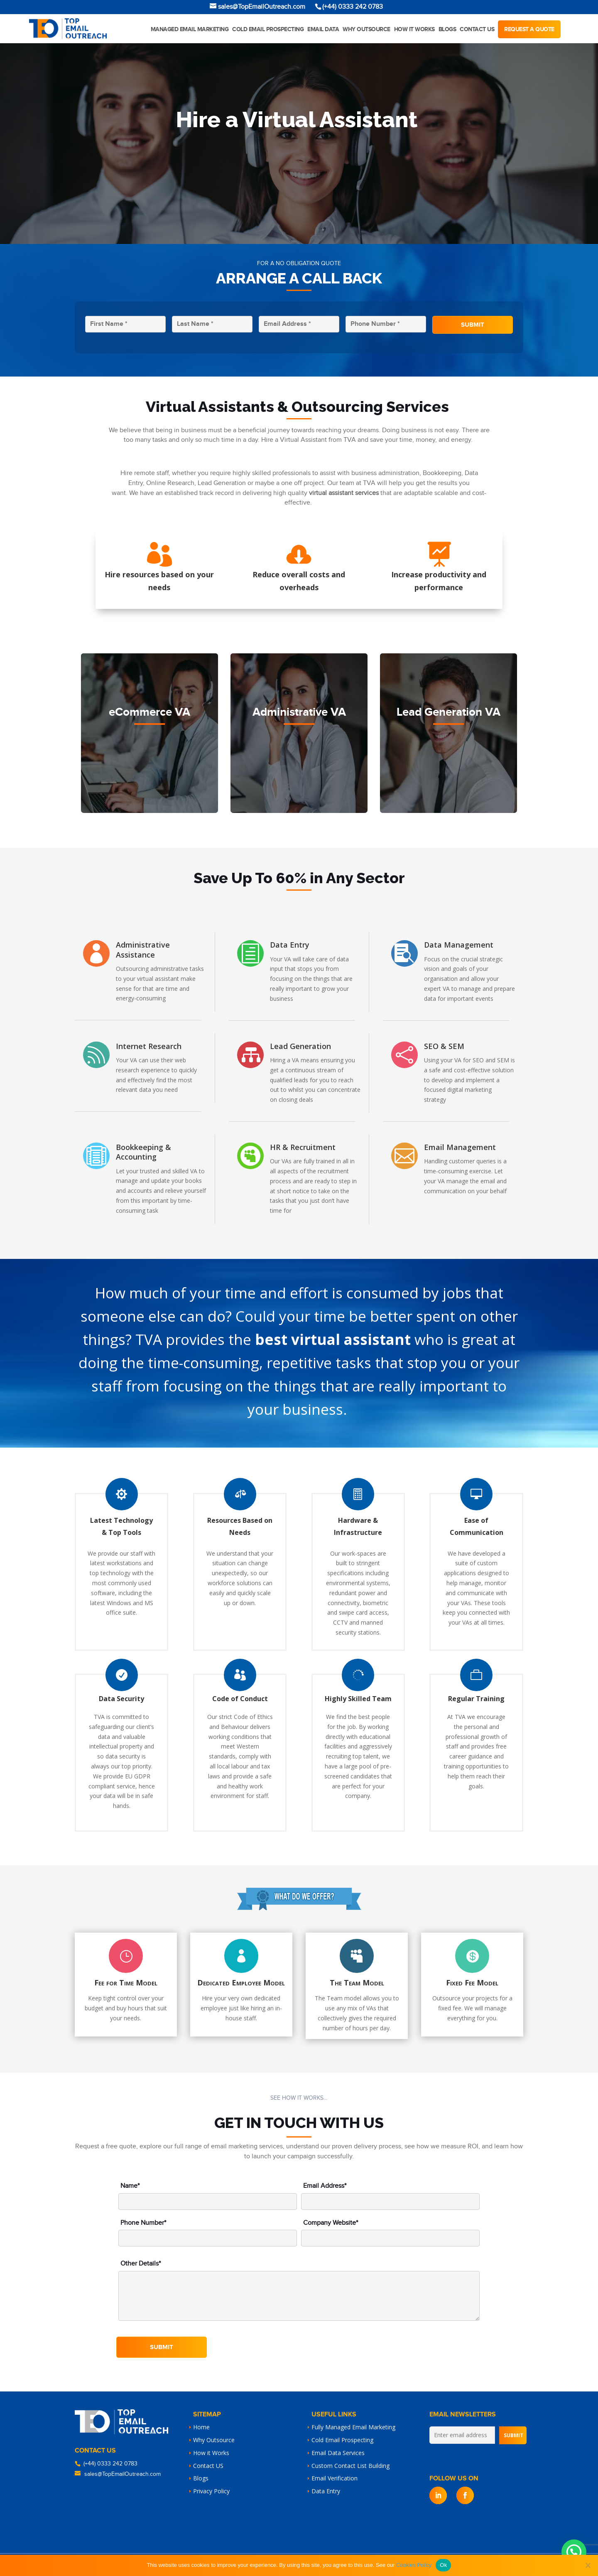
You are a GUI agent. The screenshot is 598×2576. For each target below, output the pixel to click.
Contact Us (477, 29)
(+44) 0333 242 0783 (110, 2463)
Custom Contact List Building (350, 2466)
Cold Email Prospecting (268, 29)
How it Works (211, 2453)
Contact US (208, 2466)
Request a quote (529, 29)
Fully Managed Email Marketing (353, 2427)
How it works (414, 29)
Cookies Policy (413, 2565)
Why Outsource (366, 29)
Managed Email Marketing (190, 29)
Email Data (323, 29)
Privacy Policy (211, 2491)
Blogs (447, 29)
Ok (443, 2565)
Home (201, 2427)
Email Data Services (338, 2453)
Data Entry (325, 2491)
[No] (587, 2565)
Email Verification (334, 2478)
